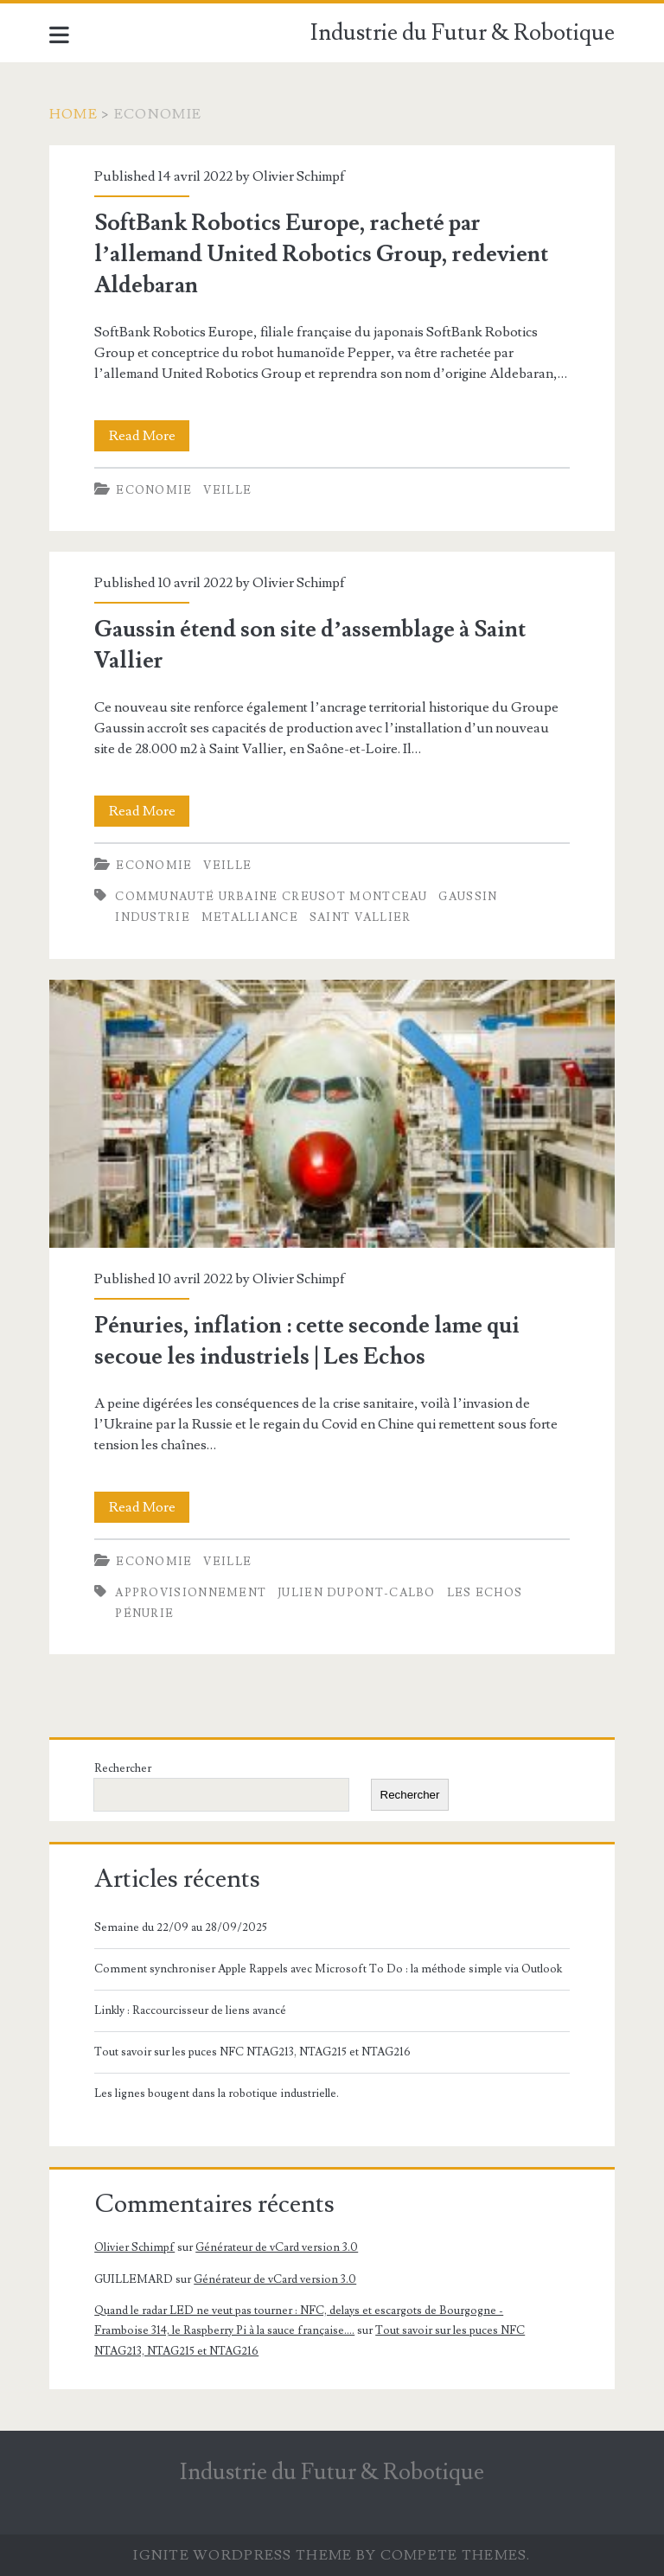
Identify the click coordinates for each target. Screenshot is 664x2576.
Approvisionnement (190, 1593)
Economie (154, 490)
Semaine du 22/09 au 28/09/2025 (180, 1927)
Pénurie (144, 1613)
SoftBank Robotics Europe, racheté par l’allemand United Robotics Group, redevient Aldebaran (321, 254)
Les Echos (485, 1593)
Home (73, 114)
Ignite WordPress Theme (242, 2555)
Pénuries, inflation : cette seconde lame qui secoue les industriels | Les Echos (332, 1114)
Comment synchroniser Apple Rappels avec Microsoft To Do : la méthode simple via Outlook (328, 1969)
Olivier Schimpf (298, 176)
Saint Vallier (361, 917)
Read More (149, 435)
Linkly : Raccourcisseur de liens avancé (190, 2010)
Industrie (152, 917)
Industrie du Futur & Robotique (462, 33)
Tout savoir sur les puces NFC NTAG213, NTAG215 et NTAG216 (252, 2052)
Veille (227, 490)
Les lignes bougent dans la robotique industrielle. (216, 2093)
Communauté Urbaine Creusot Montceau (271, 897)
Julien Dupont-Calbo (357, 1593)
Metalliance (249, 917)
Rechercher (122, 1768)
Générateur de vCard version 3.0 (276, 2247)
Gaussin (467, 897)
